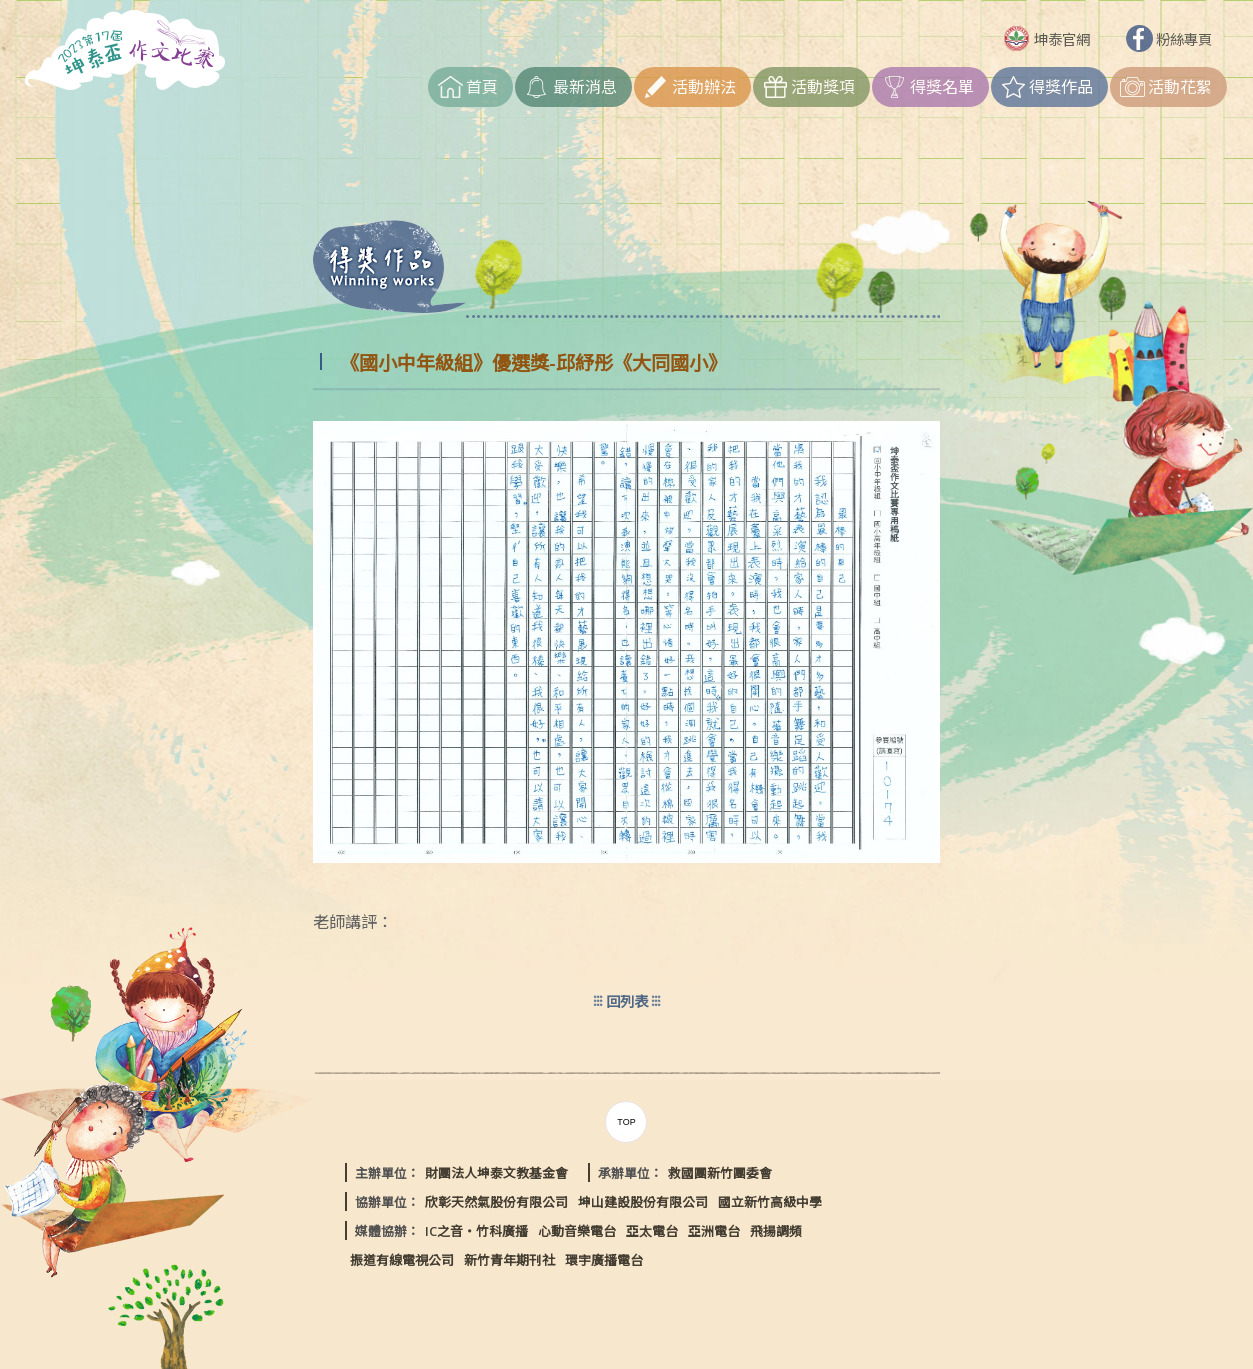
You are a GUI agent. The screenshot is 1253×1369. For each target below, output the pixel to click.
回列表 (627, 1001)
